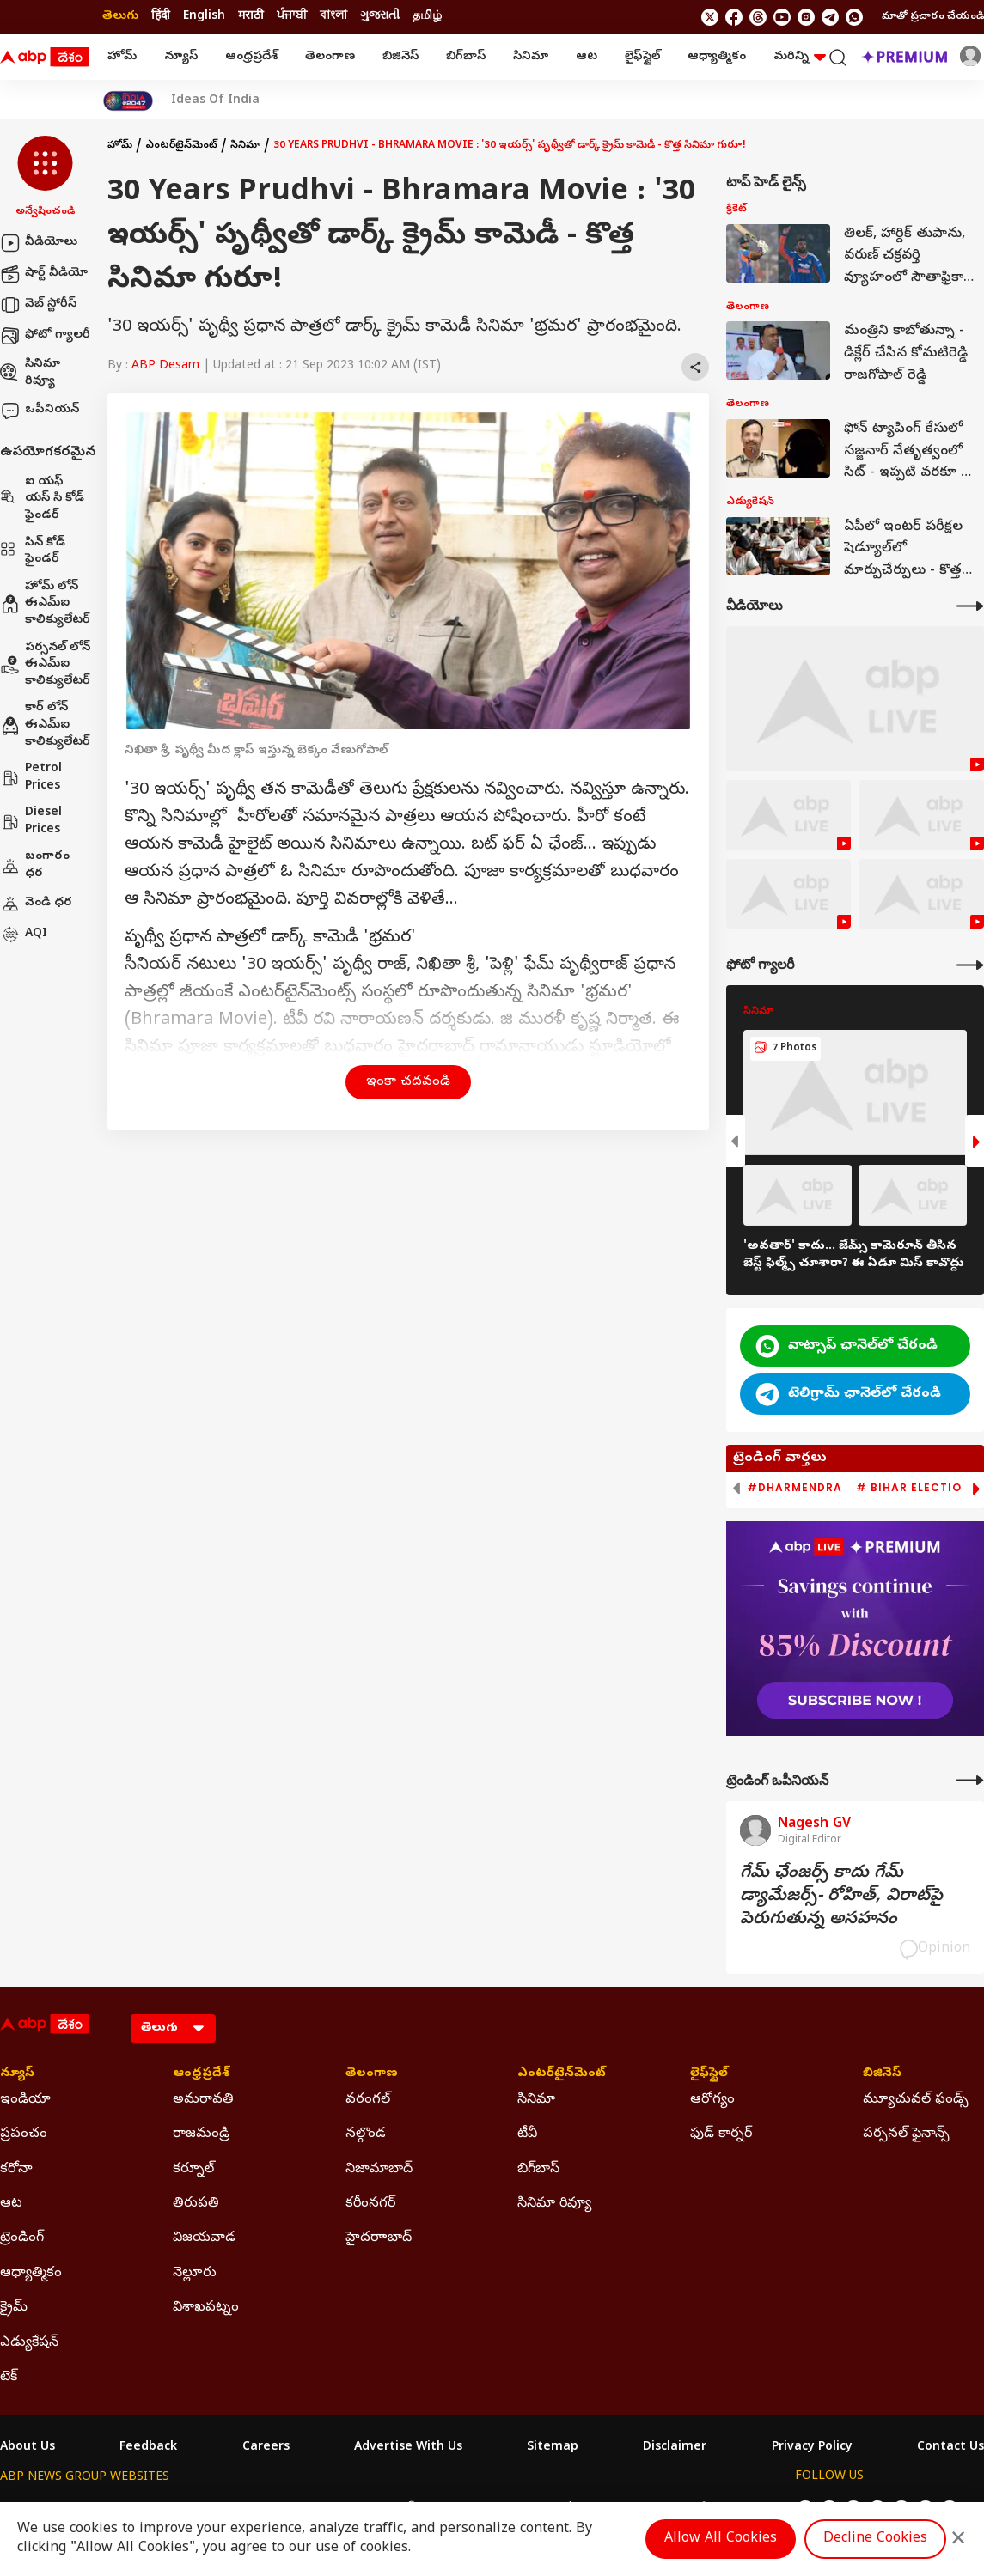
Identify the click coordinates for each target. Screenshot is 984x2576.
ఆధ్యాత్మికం (717, 57)
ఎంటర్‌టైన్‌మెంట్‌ (181, 146)
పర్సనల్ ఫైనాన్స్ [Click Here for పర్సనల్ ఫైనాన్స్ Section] (906, 2134)
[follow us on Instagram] (806, 17)
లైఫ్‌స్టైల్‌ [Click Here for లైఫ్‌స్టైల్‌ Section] (709, 2074)
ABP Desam (165, 366)
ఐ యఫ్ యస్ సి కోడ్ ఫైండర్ (42, 499)
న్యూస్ (181, 57)
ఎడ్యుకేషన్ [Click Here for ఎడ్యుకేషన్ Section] (29, 2343)
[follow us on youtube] (782, 17)
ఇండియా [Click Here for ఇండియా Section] (25, 2100)
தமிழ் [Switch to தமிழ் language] (427, 17)
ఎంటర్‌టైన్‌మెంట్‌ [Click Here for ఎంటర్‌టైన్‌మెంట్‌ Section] (561, 2074)
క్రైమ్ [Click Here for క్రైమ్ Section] (14, 2308)
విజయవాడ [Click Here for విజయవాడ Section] (204, 2238)
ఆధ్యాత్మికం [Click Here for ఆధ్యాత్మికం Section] (31, 2273)
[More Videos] (970, 606)
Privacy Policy (812, 2448)
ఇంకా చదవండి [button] (408, 1082)
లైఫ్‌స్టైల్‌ (642, 57)
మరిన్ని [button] (799, 57)
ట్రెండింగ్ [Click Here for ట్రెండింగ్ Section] (22, 2238)
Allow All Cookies (720, 2539)
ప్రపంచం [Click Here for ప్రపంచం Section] (23, 2134)
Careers (266, 2448)
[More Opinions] (970, 1780)
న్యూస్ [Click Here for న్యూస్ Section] (17, 2074)
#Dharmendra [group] (794, 1488)
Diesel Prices (31, 821)
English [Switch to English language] (204, 17)
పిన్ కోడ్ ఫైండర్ (32, 552)
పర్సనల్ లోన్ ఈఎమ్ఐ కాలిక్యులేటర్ (45, 665)
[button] (45, 178)
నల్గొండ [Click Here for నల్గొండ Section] (365, 2134)
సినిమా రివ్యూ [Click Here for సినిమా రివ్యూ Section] (554, 2204)
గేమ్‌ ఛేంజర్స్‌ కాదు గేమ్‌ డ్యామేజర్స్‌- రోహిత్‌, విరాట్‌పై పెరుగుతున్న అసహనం (841, 1897)
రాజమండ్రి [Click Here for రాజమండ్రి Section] (201, 2134)
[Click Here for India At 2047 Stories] (128, 101)
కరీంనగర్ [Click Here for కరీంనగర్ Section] (370, 2204)
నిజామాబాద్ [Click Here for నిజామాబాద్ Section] (379, 2169)
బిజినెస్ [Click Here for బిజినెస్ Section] (882, 2074)
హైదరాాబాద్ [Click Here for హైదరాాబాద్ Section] (378, 2238)
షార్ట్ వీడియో (44, 274)
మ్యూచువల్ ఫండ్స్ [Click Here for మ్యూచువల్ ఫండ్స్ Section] (916, 2100)
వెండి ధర (36, 903)
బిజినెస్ (400, 57)
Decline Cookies (875, 2539)
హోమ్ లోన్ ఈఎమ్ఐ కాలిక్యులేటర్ (45, 604)
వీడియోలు (38, 243)
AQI (23, 934)
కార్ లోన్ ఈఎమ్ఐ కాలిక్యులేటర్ (45, 725)
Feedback (148, 2448)
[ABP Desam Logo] (44, 57)
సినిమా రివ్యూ (30, 373)
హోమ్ (122, 57)
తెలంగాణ (330, 57)
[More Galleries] (970, 965)
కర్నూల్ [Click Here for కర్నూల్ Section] (193, 2169)
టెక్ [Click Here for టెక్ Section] (8, 2377)
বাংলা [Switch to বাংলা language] (333, 17)
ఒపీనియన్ (39, 410)
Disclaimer (674, 2448)
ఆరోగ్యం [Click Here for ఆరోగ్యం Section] (712, 2100)
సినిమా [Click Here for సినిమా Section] (536, 2100)
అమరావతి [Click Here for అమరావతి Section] (203, 2100)
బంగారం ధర (35, 865)
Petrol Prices (31, 778)
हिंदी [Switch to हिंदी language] (160, 17)
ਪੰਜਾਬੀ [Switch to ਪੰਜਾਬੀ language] (292, 17)
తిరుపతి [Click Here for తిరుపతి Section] (196, 2204)
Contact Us (950, 2448)
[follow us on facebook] (734, 17)
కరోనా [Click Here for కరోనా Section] (16, 2169)
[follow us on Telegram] (830, 17)
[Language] (173, 2028)
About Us (27, 2448)
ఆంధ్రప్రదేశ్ (251, 57)
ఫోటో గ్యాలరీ (45, 336)
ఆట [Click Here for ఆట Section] (11, 2204)
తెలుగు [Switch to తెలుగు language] (120, 17)
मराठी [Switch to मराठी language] (251, 17)
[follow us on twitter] (710, 17)
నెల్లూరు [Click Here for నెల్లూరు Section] (195, 2273)
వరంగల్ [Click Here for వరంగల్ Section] (367, 2100)
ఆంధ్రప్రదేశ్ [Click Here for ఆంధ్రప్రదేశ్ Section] (201, 2074)
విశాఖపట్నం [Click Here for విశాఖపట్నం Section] (206, 2308)
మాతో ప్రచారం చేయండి (933, 17)
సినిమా (530, 57)
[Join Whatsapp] (854, 17)
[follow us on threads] (758, 17)
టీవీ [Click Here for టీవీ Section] (527, 2134)
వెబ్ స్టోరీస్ (38, 305)
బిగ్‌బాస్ (466, 57)
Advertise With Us (408, 2448)
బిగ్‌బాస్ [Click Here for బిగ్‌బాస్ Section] (538, 2169)
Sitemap (552, 2448)
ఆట (586, 57)
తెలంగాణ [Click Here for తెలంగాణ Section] (371, 2074)
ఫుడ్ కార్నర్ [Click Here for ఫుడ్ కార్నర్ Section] (721, 2134)
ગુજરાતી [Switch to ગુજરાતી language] (380, 17)
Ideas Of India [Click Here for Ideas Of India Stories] (215, 101)
